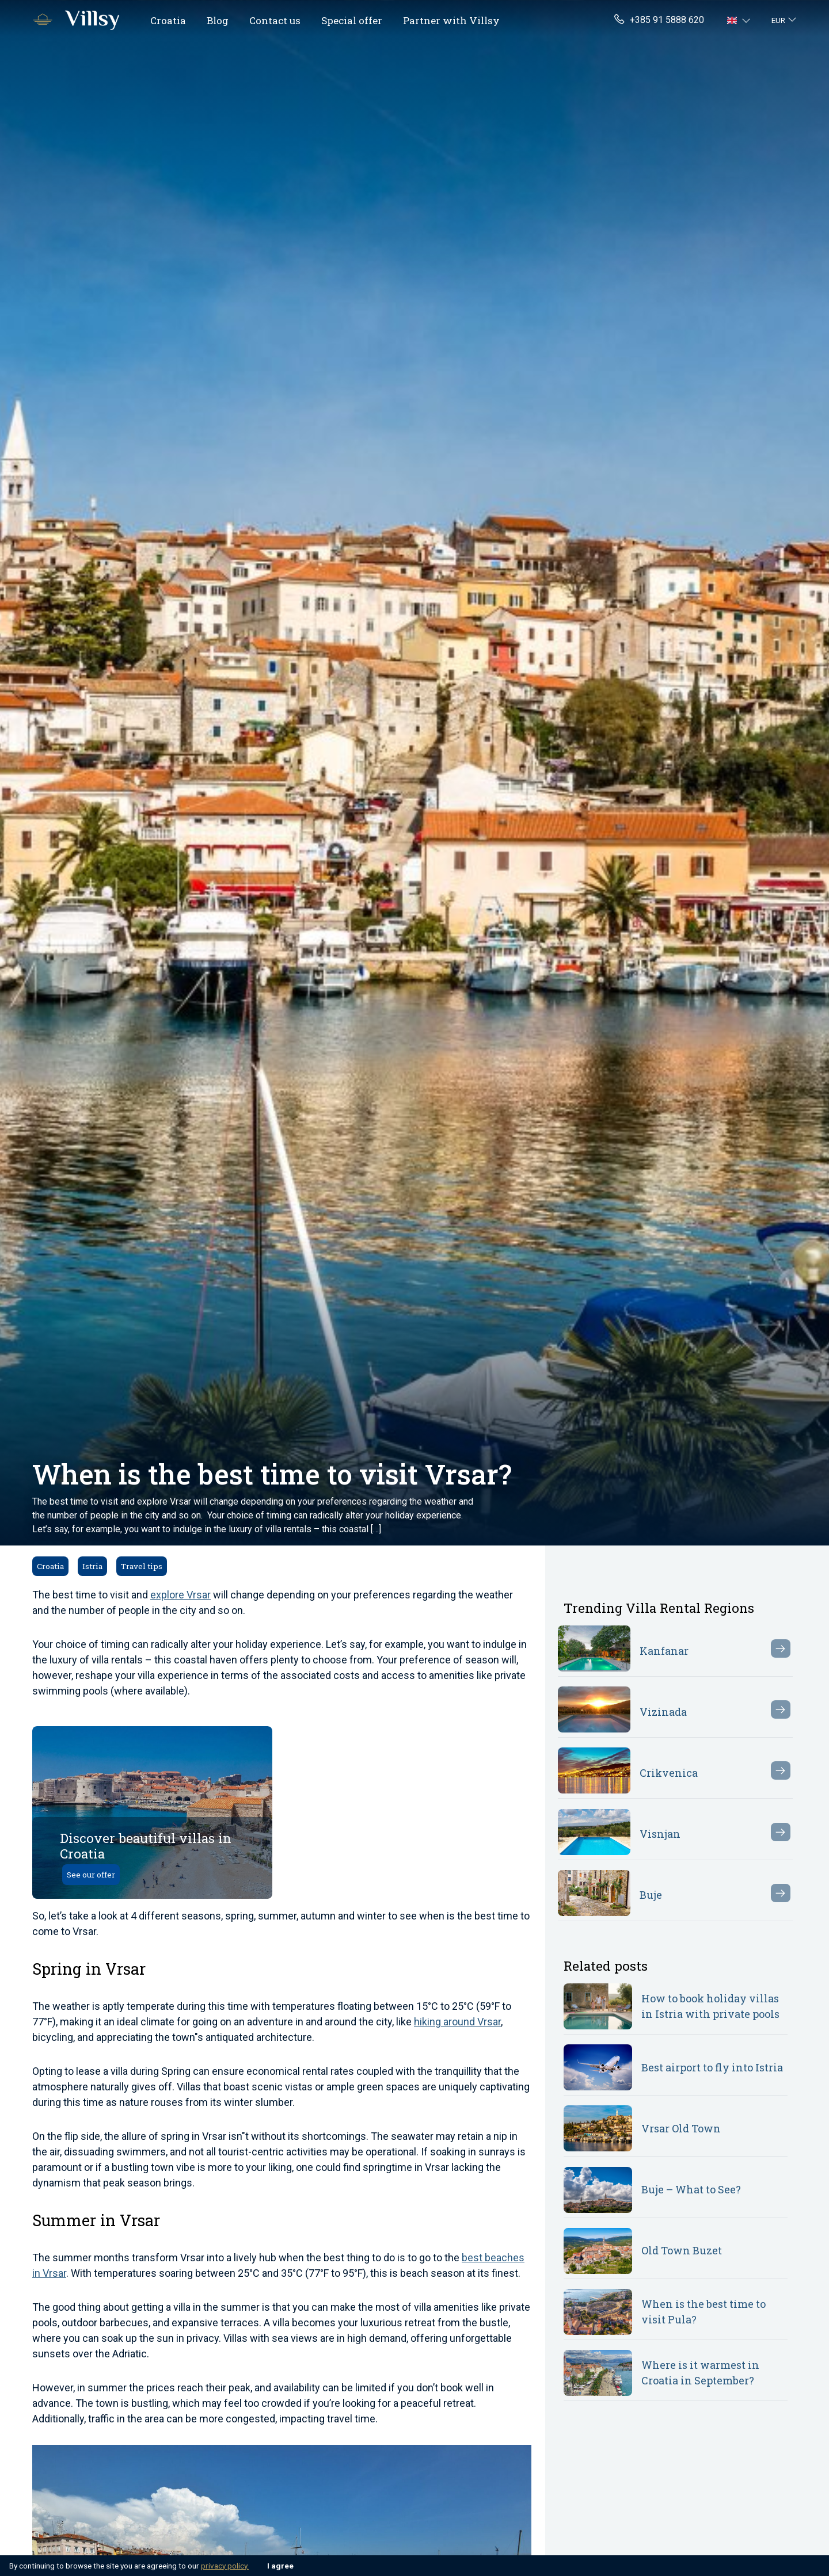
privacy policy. (225, 2565)
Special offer (351, 20)
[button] (740, 20)
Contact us (275, 20)
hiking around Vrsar (457, 2022)
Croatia (168, 20)
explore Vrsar (180, 1595)
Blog (218, 20)
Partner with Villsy (451, 20)
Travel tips (141, 1566)
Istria (92, 1566)
